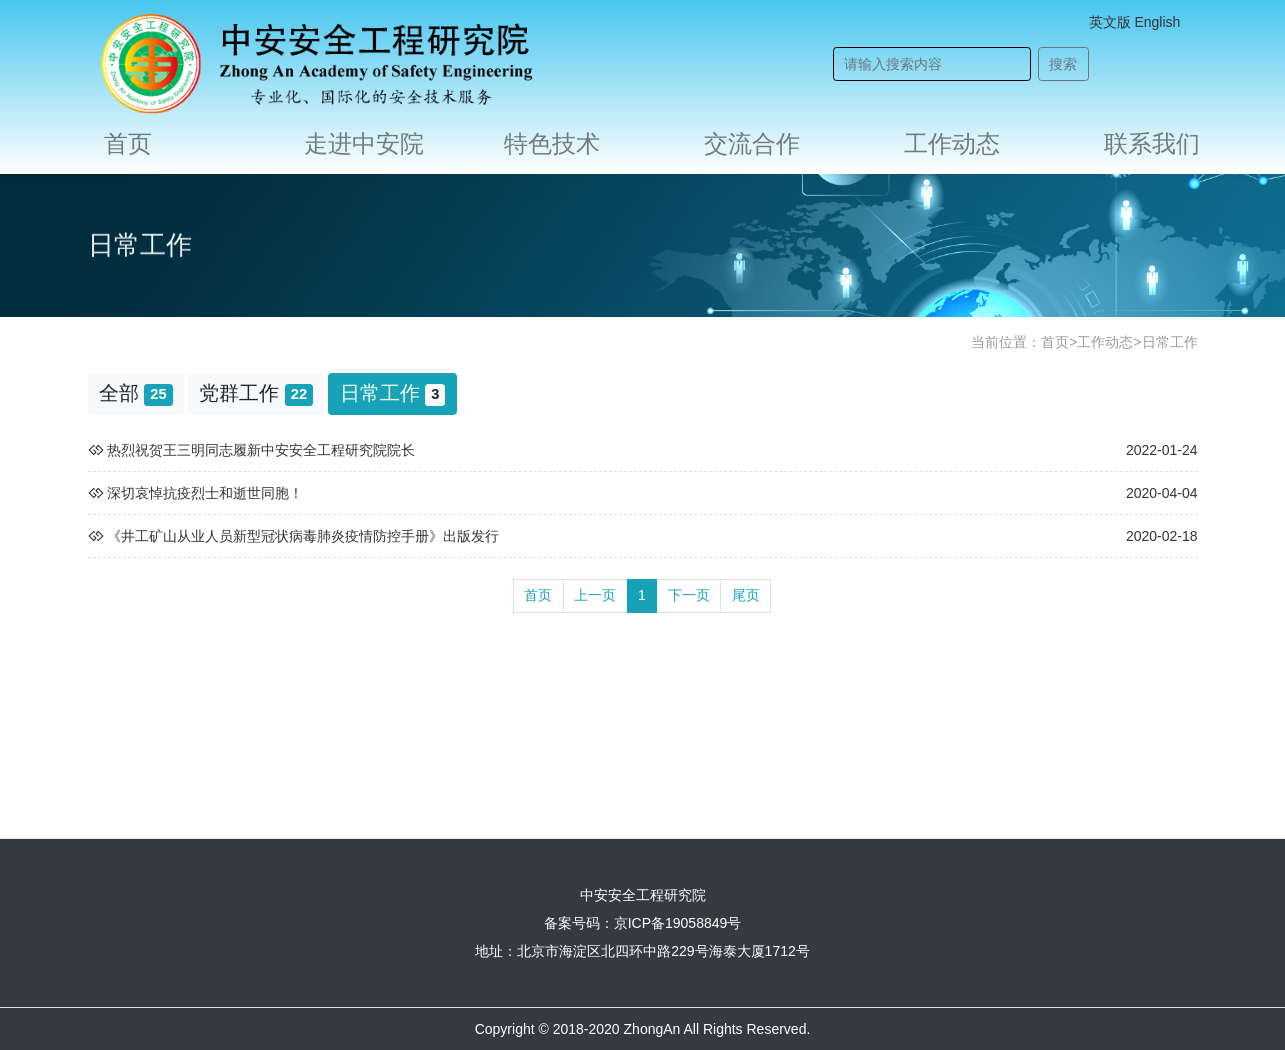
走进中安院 (364, 143)
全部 (136, 393)
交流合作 (752, 143)
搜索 (1063, 64)
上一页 (595, 595)
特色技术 (552, 143)
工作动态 (952, 143)
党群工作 (256, 393)
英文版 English (1135, 22)
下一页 (689, 595)
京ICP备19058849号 (678, 923)
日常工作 (1170, 342)
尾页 (746, 595)
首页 (128, 143)
